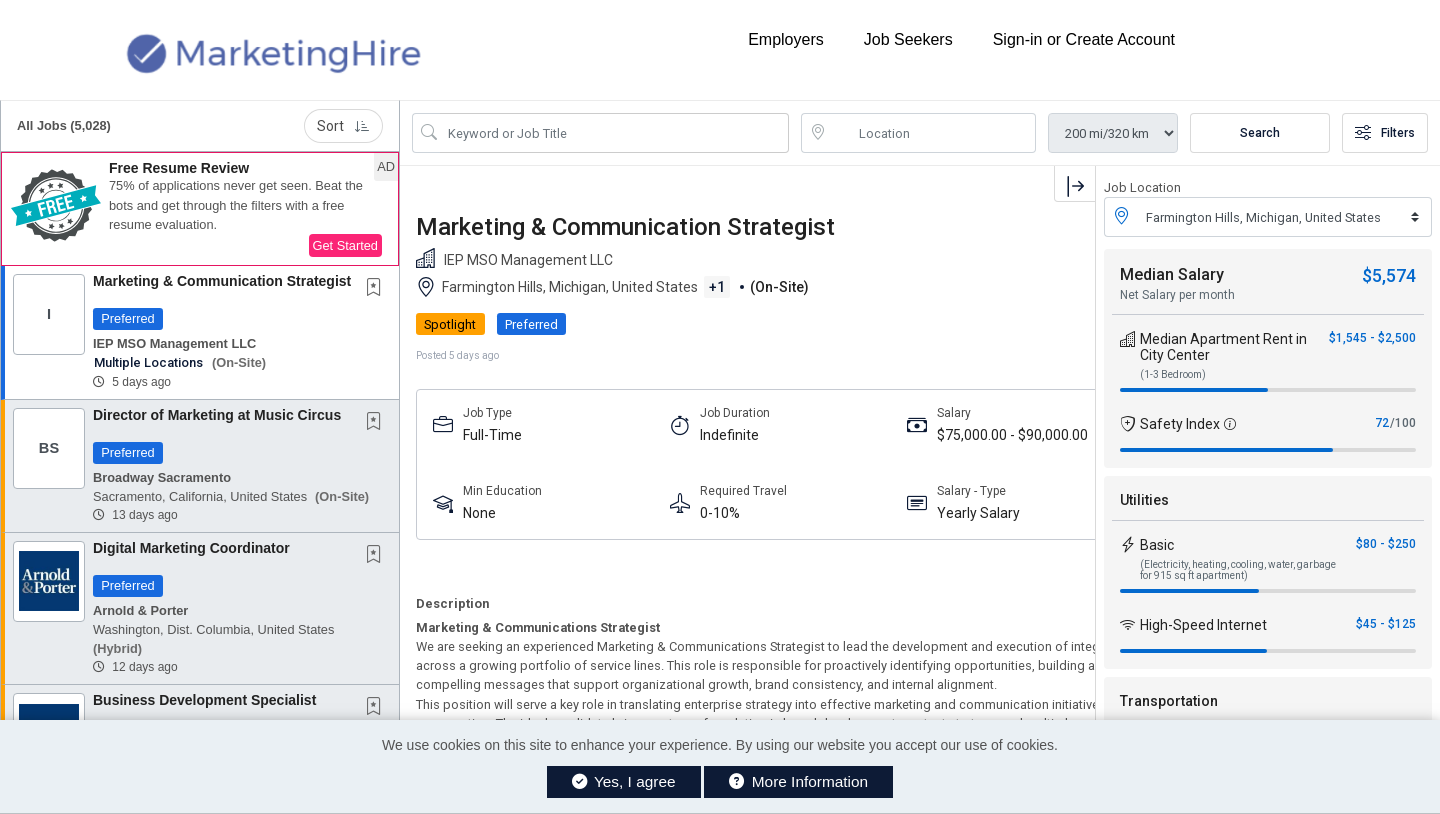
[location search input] (932, 133)
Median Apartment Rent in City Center (1223, 347)
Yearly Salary (827, 513)
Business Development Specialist (204, 700)
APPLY (1025, 324)
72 (1382, 423)
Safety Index (1180, 424)
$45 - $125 (1386, 624)
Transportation (1169, 701)
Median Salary (1172, 274)
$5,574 (1389, 275)
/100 (1403, 423)
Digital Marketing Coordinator (191, 548)
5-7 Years (977, 435)
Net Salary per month (1177, 295)
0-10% (644, 513)
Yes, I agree (624, 781)
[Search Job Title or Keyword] (614, 133)
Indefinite (653, 435)
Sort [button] (343, 126)
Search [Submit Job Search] (1260, 133)
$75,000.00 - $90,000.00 (825, 435)
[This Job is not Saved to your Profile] (378, 289)
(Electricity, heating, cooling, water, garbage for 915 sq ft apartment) (1238, 570)
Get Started (345, 245)
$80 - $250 (1386, 544)
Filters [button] (1385, 133)
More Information (798, 781)
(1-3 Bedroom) (1173, 374)
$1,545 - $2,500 (1372, 338)
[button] (200, 209)
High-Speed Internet (1203, 625)
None (479, 513)
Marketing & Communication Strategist (222, 281)
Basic (1157, 545)
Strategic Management (990, 513)
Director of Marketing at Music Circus (217, 415)
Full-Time (492, 435)
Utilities (1144, 500)
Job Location (1142, 187)
